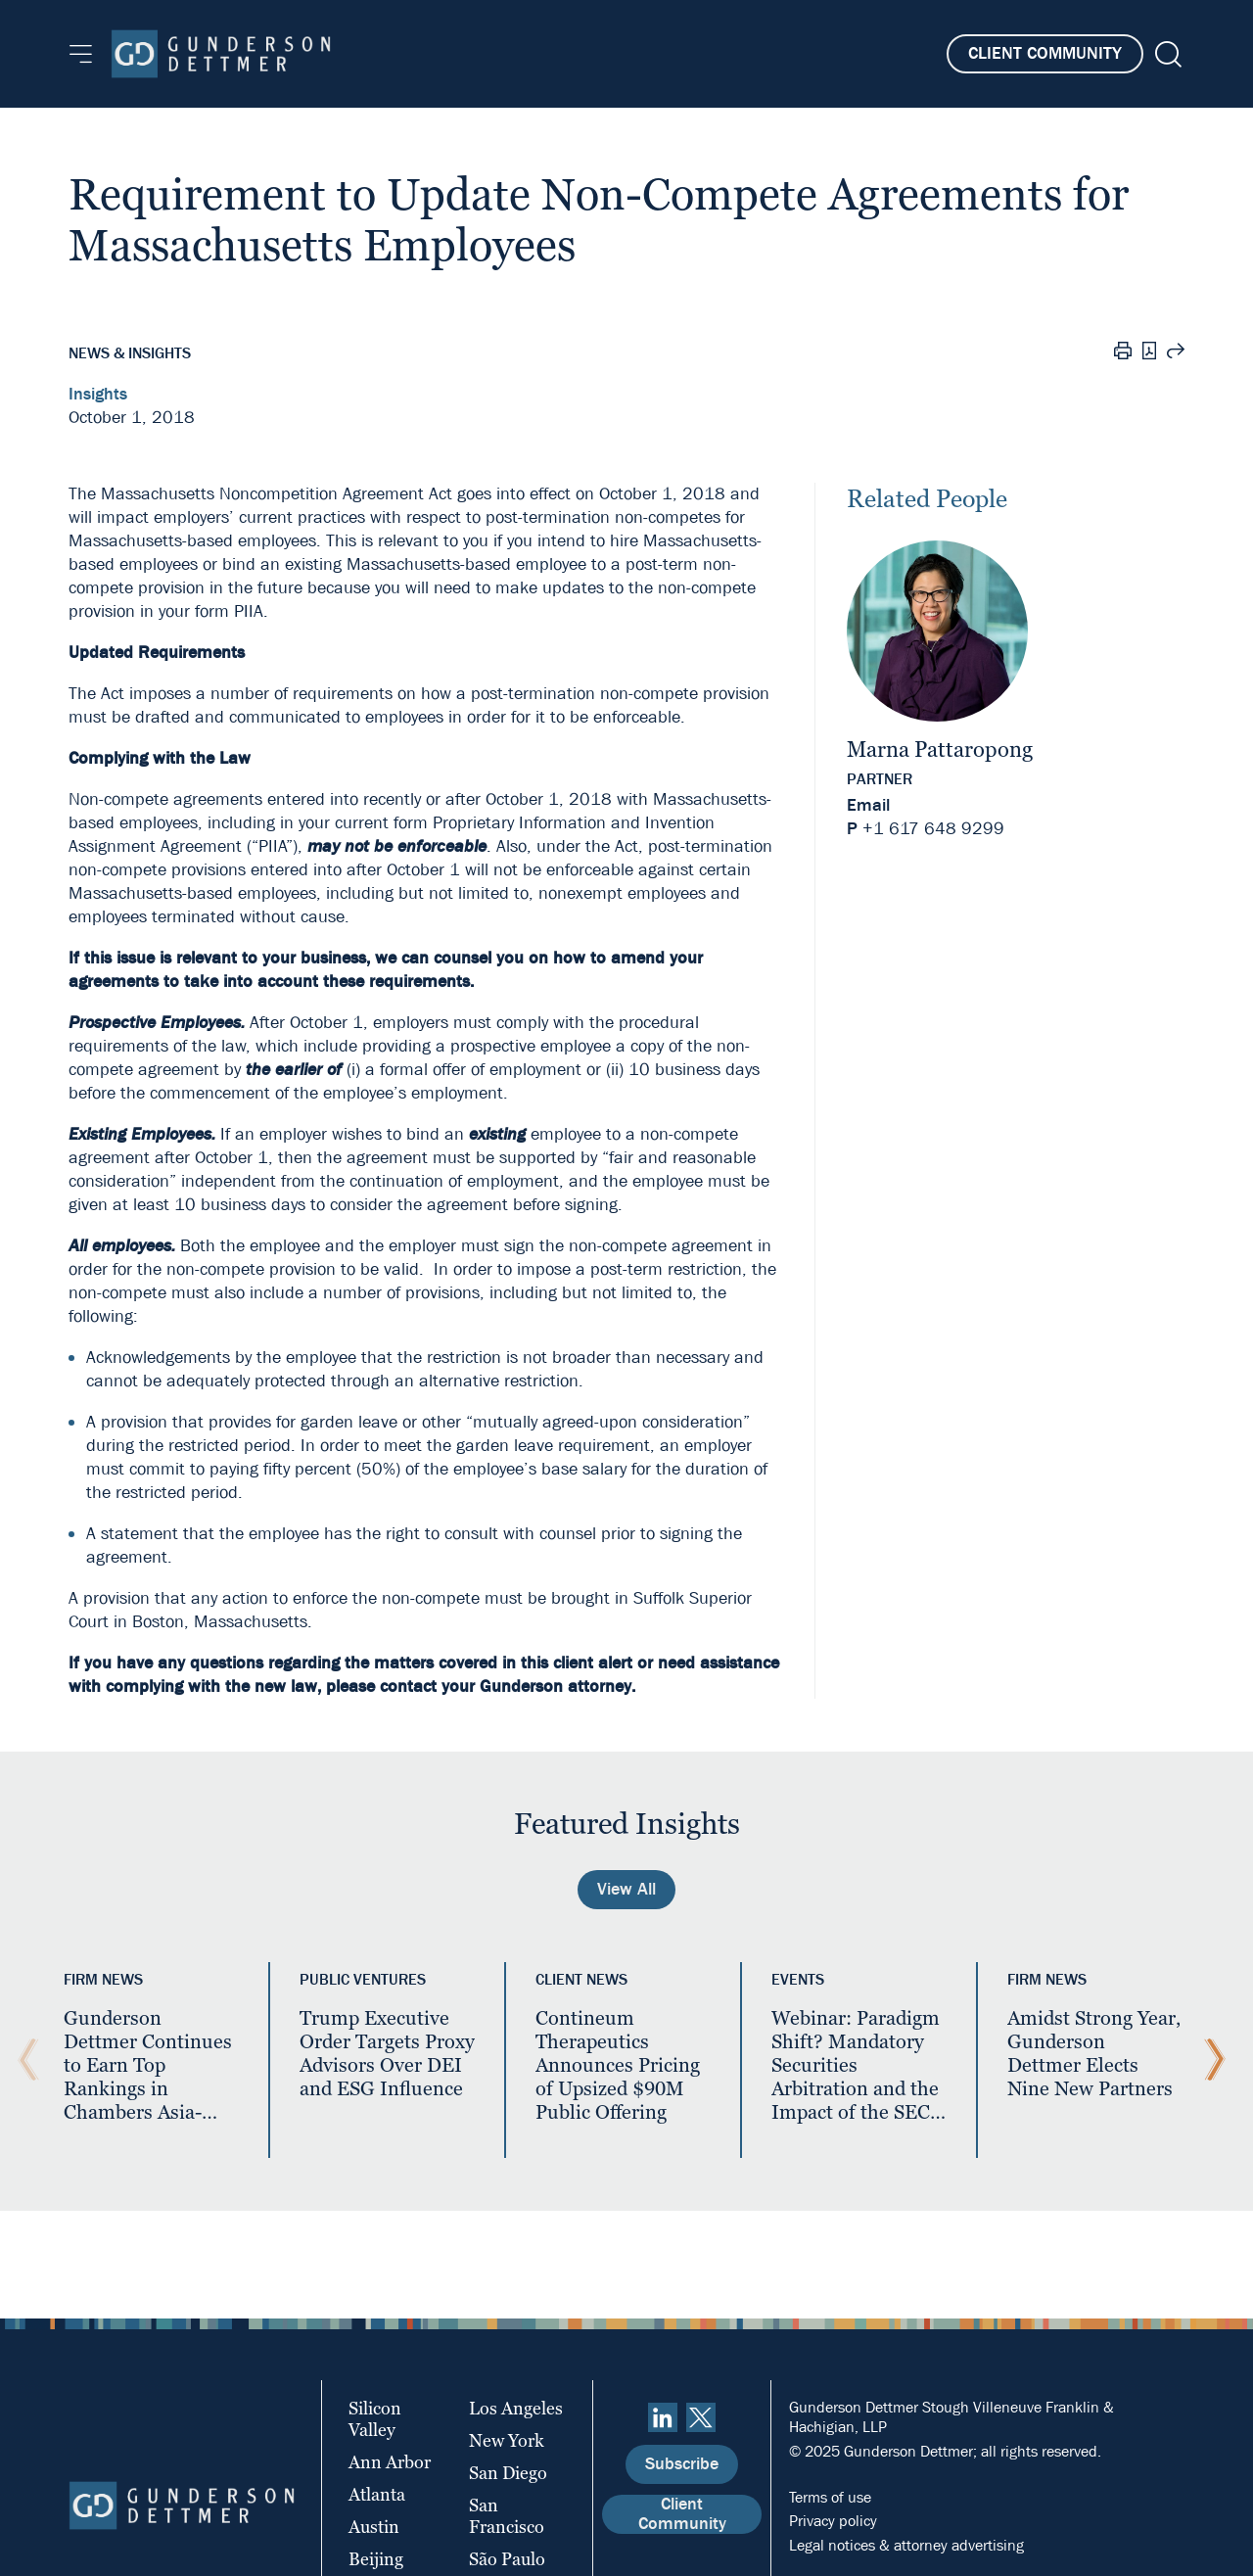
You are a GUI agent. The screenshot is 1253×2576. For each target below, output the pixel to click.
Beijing (375, 2559)
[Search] (1166, 54)
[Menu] (81, 54)
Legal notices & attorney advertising (906, 2545)
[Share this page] (1175, 353)
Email (868, 805)
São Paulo (507, 2559)
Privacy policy (833, 2520)
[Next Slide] (1210, 2060)
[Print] (1123, 353)
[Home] (221, 53)
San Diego (508, 2472)
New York (506, 2440)
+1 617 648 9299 (933, 829)
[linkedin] (662, 2417)
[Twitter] (701, 2417)
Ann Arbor (389, 2462)
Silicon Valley (374, 2419)
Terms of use (830, 2497)
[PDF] (1149, 353)
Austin (373, 2526)
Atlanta (376, 2494)
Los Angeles (516, 2408)
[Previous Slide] (23, 2060)
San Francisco (506, 2516)
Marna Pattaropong (940, 749)
